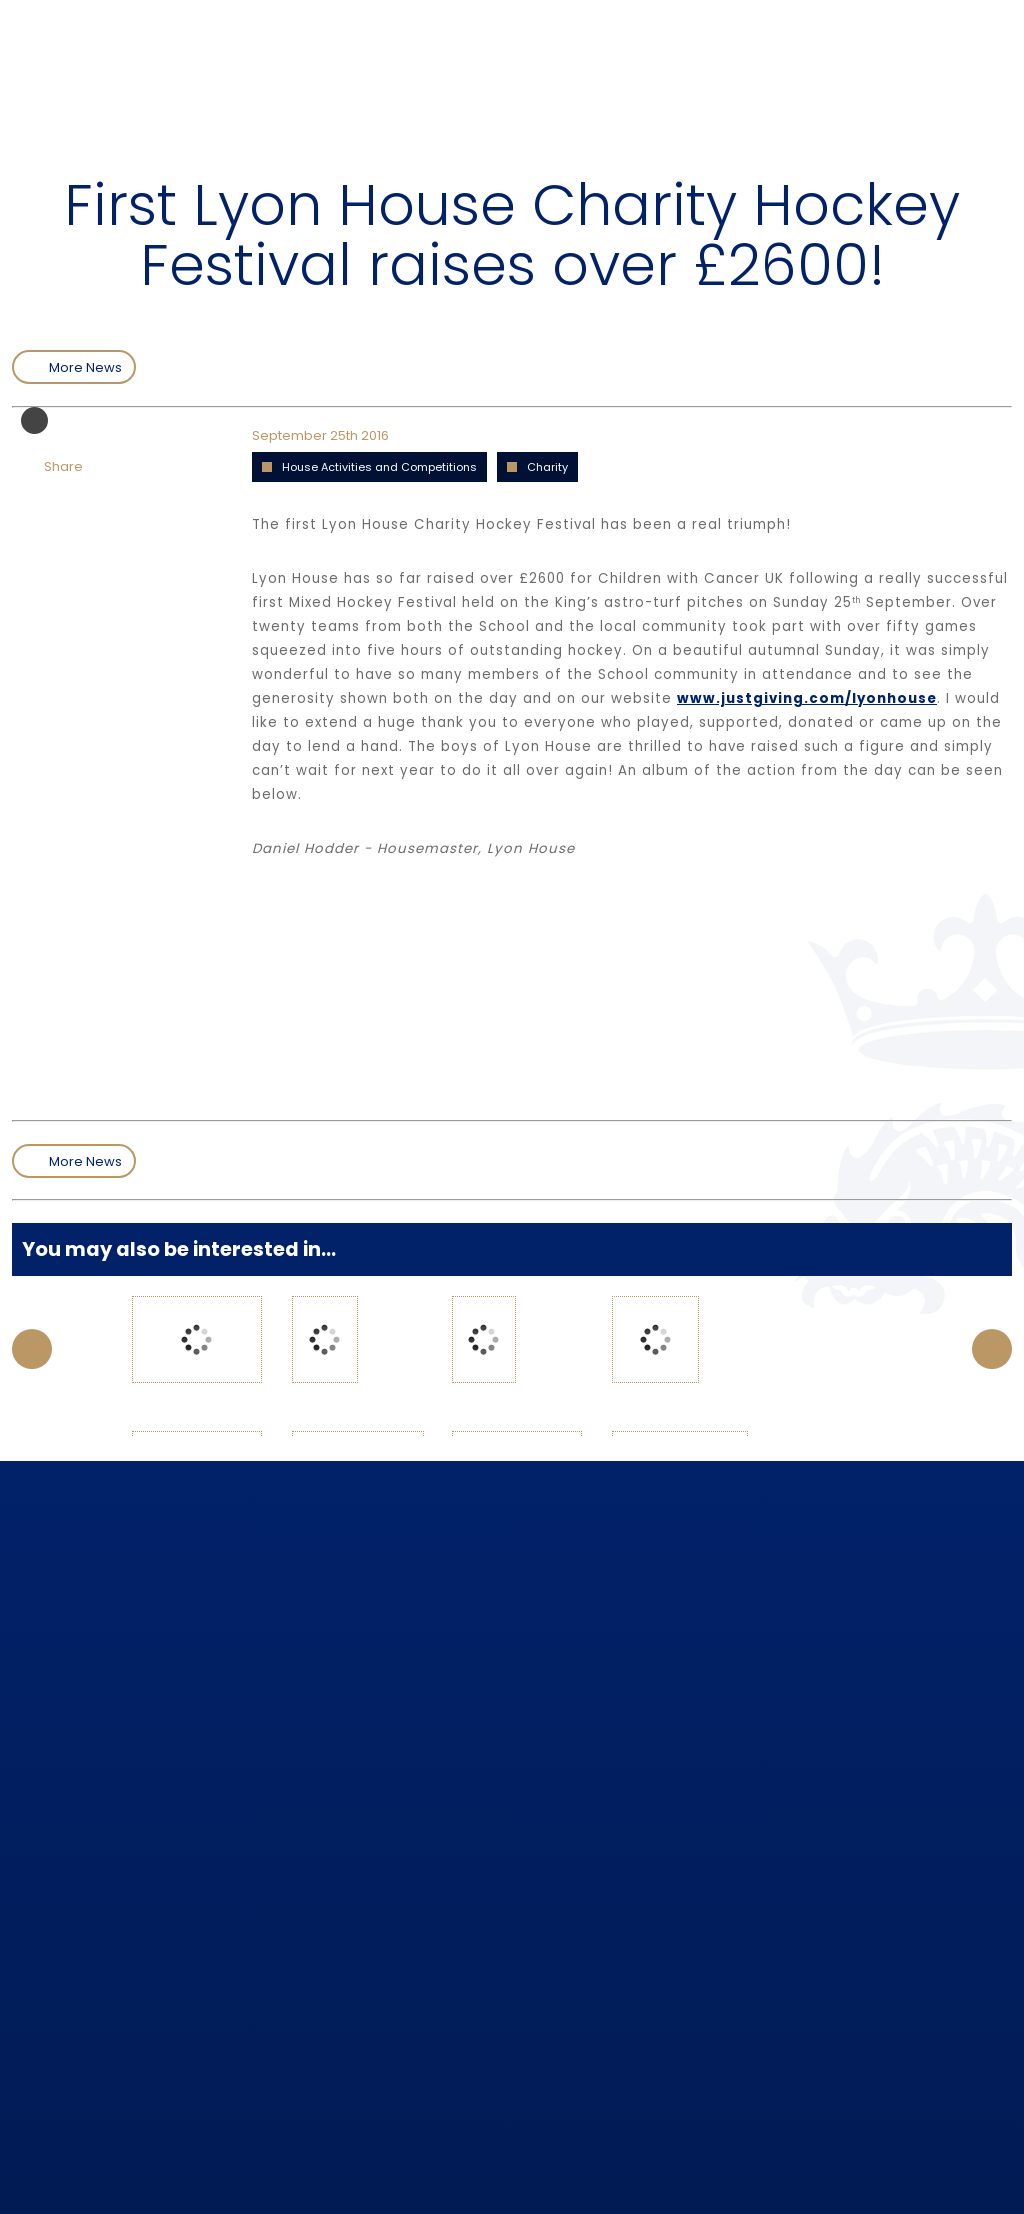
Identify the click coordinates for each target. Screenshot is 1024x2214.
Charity (547, 467)
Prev (32, 1349)
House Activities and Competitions (379, 467)
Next (992, 1349)
